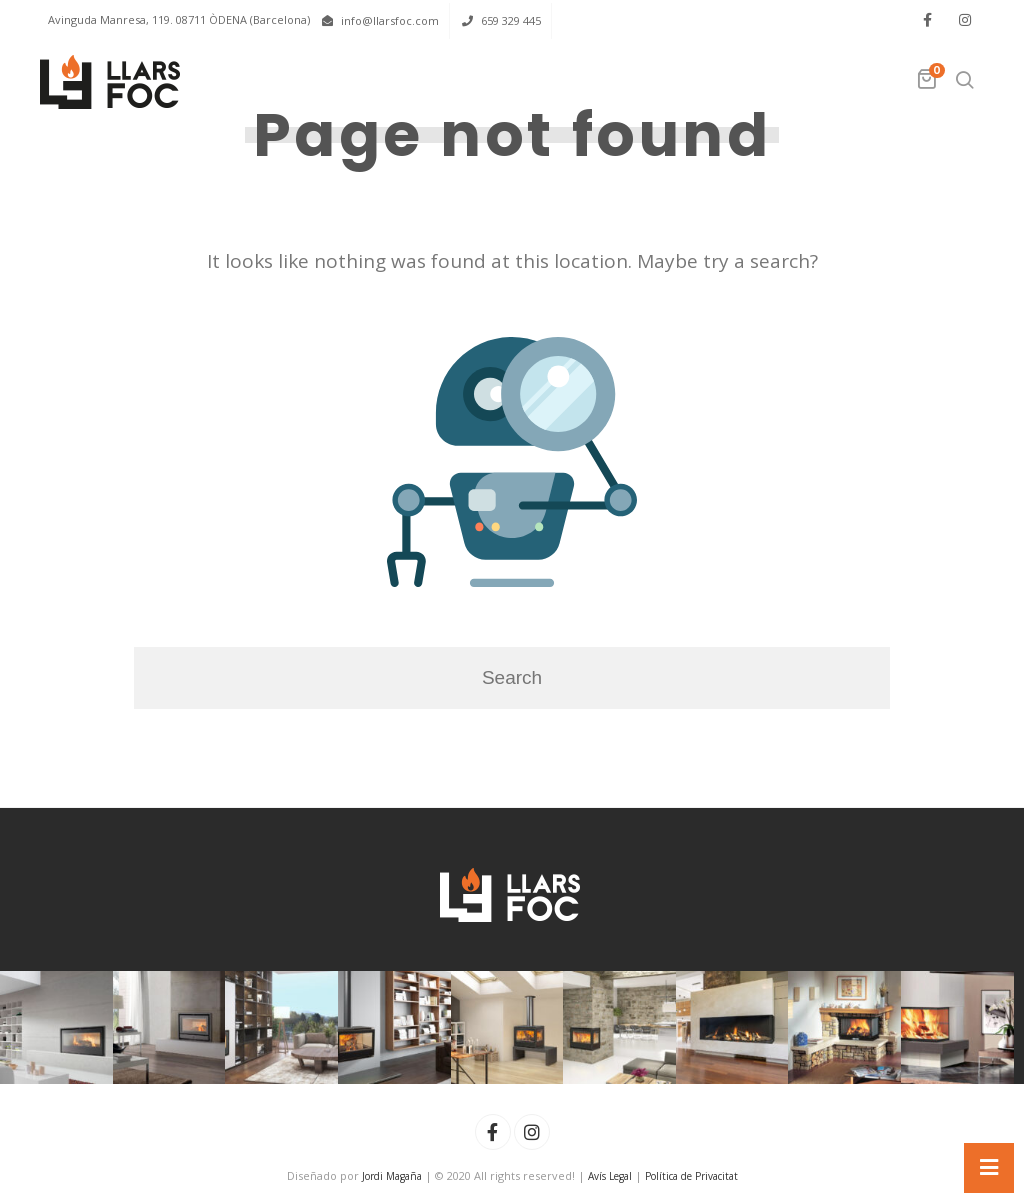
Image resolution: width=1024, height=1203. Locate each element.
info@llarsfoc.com (390, 20)
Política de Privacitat (691, 1176)
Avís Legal (610, 1176)
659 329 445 (511, 20)
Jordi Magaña (392, 1176)
